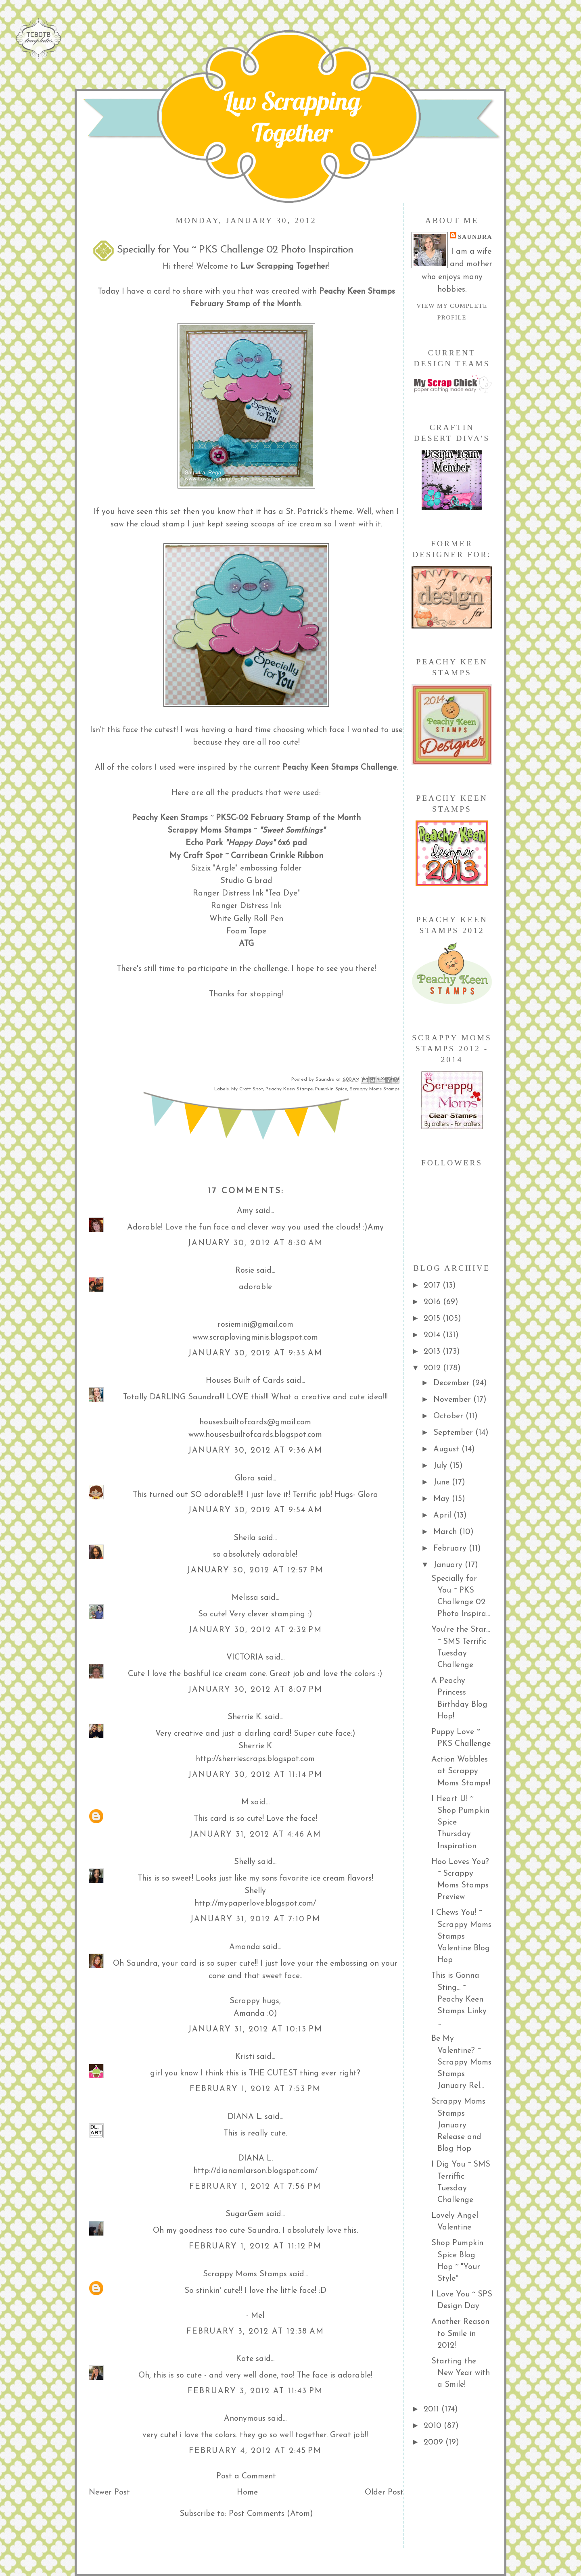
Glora (245, 1478)
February (451, 1549)
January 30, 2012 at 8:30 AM (255, 1243)
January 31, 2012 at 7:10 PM (255, 1919)
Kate (244, 2359)
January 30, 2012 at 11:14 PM (255, 1775)
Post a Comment (246, 2476)
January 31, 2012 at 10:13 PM (255, 2029)
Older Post (384, 2492)
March (446, 1532)
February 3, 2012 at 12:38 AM (255, 2332)
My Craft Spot (196, 856)
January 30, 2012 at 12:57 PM (255, 1570)
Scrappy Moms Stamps (209, 831)
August (447, 1449)
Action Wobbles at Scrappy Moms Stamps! (460, 1771)
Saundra (475, 236)
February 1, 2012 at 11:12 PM (255, 2246)
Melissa (245, 1598)
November (453, 1400)
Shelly (244, 1862)
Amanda (244, 1947)
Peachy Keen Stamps (289, 1089)
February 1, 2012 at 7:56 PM (255, 2187)
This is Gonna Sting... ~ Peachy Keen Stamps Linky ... (459, 1999)
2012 (433, 1368)
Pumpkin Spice (331, 1089)
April (443, 1515)
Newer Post (109, 2492)
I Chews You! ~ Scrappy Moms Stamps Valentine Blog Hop (461, 1936)
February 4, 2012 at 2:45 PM (255, 2451)
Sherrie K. (245, 1717)
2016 (433, 1302)
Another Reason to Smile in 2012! (460, 2334)
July (441, 1466)
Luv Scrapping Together (292, 116)
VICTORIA (244, 1657)
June (442, 1482)
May (442, 1499)
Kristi (244, 2057)
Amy (245, 1211)
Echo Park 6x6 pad (246, 843)
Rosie (244, 1271)
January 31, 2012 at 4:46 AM (255, 1835)
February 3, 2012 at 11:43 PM (255, 2391)
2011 (432, 2409)
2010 (434, 2426)
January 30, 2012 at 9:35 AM (255, 1353)
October (449, 1416)
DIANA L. (245, 2117)
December (452, 1383)
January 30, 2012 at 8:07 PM (255, 1690)
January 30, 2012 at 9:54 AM (255, 1510)
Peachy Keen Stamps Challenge (339, 768)
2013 (433, 1352)
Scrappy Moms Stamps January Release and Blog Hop (458, 2125)
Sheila (245, 1538)
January (449, 1565)
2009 (434, 2442)
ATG (246, 944)
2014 (433, 1335)
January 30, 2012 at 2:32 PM (255, 1630)
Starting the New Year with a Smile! (460, 2373)
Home (247, 2492)
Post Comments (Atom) (271, 2514)
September (454, 1433)
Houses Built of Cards (245, 1381)
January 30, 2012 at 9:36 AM (255, 1451)
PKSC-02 (232, 818)
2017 (433, 1286)
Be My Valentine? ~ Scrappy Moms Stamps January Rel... (461, 2062)
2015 (433, 1319)
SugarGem (245, 2214)
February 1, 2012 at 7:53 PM (255, 2089)
